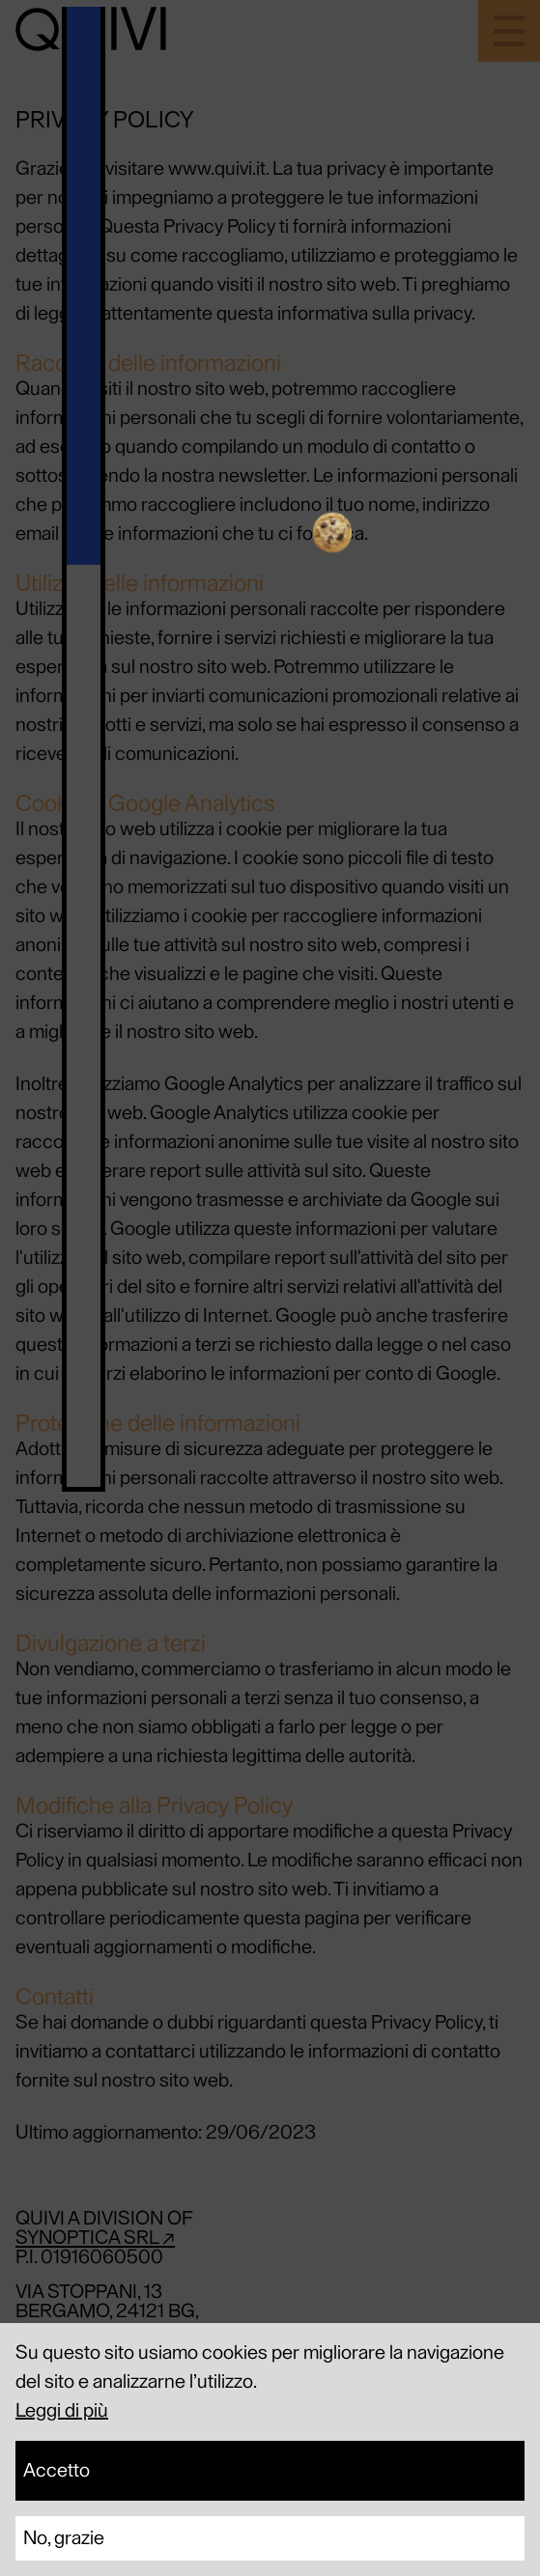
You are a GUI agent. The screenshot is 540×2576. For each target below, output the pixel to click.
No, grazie (63, 2538)
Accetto (56, 2470)
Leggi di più (61, 2411)
